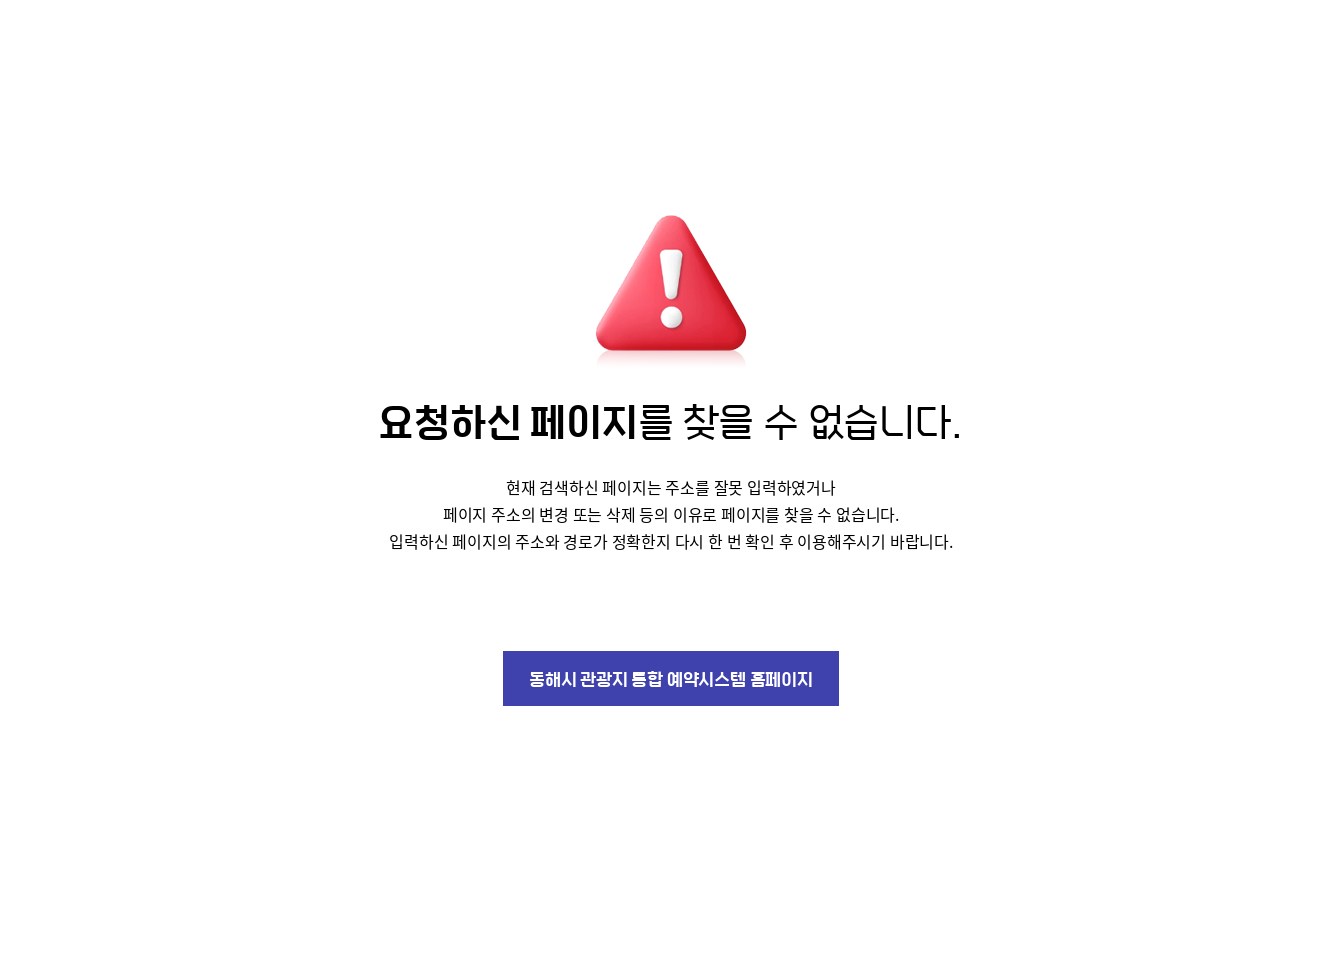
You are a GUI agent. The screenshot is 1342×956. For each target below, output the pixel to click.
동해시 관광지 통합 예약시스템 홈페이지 (671, 678)
